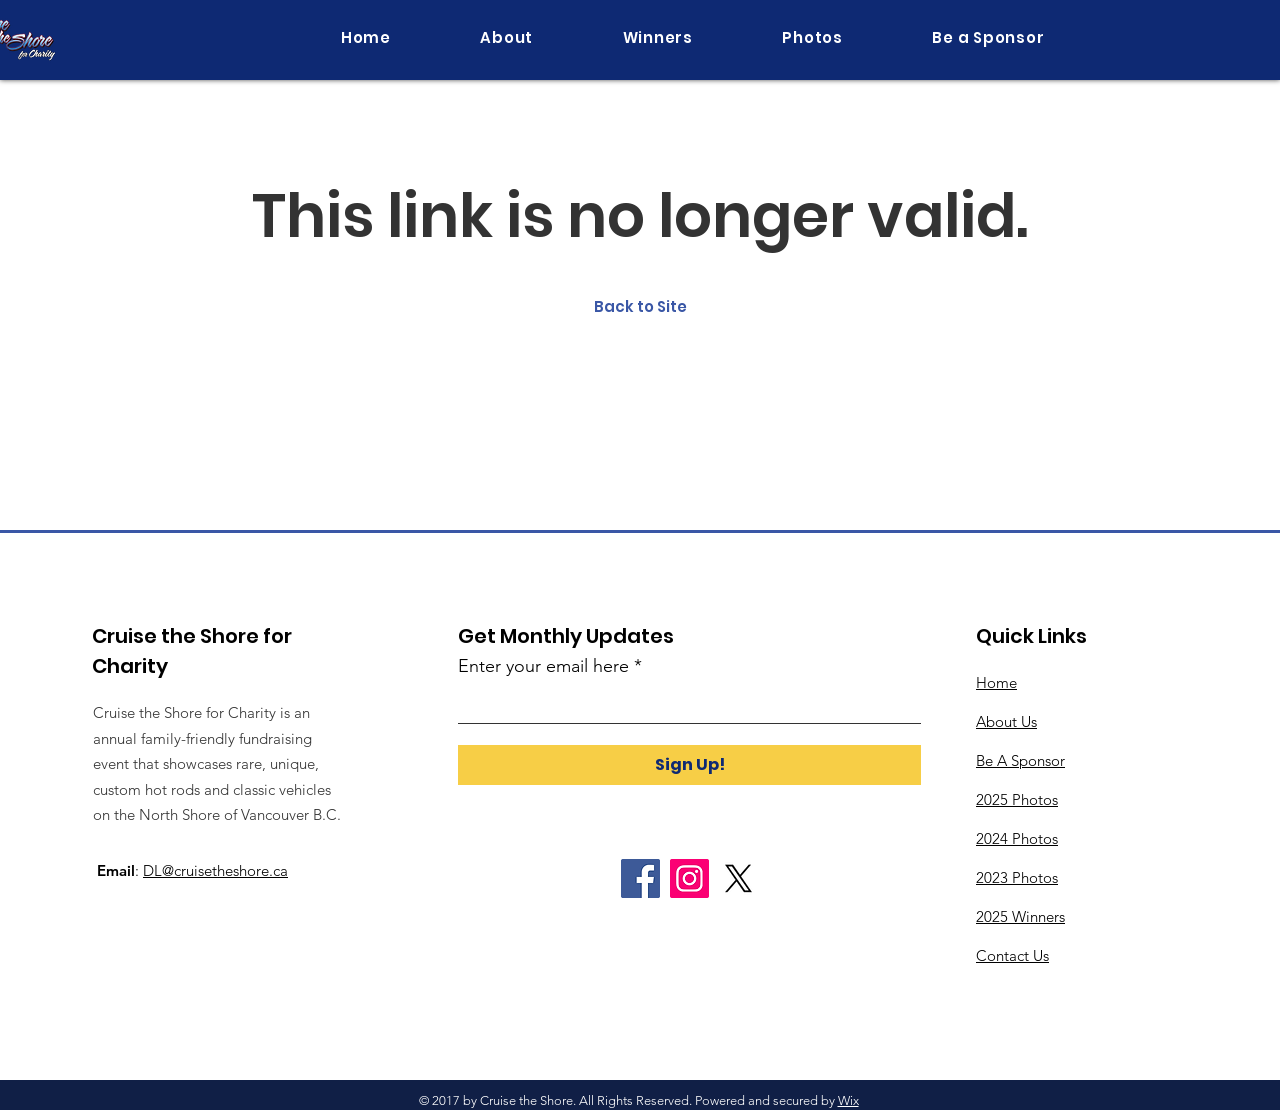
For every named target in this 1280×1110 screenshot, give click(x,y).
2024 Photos (1017, 838)
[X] (738, 878)
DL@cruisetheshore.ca (215, 870)
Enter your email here (543, 666)
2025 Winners (1020, 916)
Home (996, 682)
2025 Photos (1017, 799)
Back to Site (640, 306)
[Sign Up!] (689, 765)
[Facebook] (640, 878)
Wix (848, 1100)
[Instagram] (689, 878)
